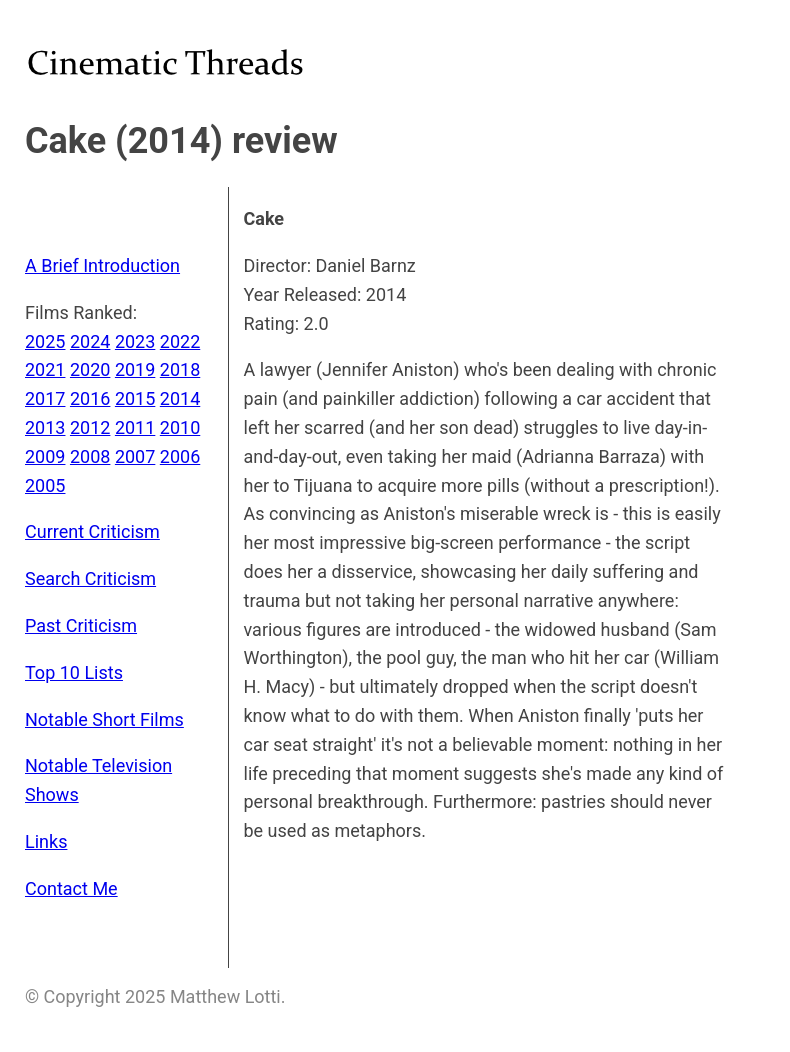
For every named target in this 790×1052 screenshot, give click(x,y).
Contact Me (71, 888)
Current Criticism (92, 531)
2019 (135, 369)
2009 (45, 456)
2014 (180, 398)
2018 (180, 369)
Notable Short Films (104, 719)
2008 (90, 456)
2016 (90, 398)
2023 (135, 341)
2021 (45, 369)
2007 (135, 456)
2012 (90, 427)
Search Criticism (90, 578)
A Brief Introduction (102, 265)
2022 (180, 341)
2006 (180, 456)
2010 (180, 427)
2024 (90, 341)
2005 (45, 485)
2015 (135, 398)
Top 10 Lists (74, 672)
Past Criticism (81, 625)
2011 (135, 427)
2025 (45, 341)
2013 (45, 427)
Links (46, 841)
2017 (45, 398)
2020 (90, 369)
